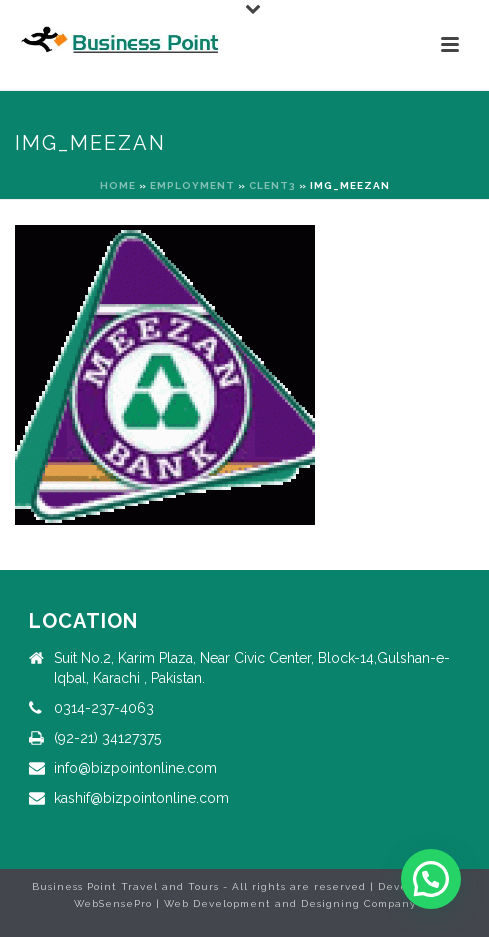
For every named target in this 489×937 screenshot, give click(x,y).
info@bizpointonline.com (135, 768)
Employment (192, 185)
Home (118, 185)
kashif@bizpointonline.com (141, 798)
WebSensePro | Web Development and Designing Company (245, 903)
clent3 (272, 185)
